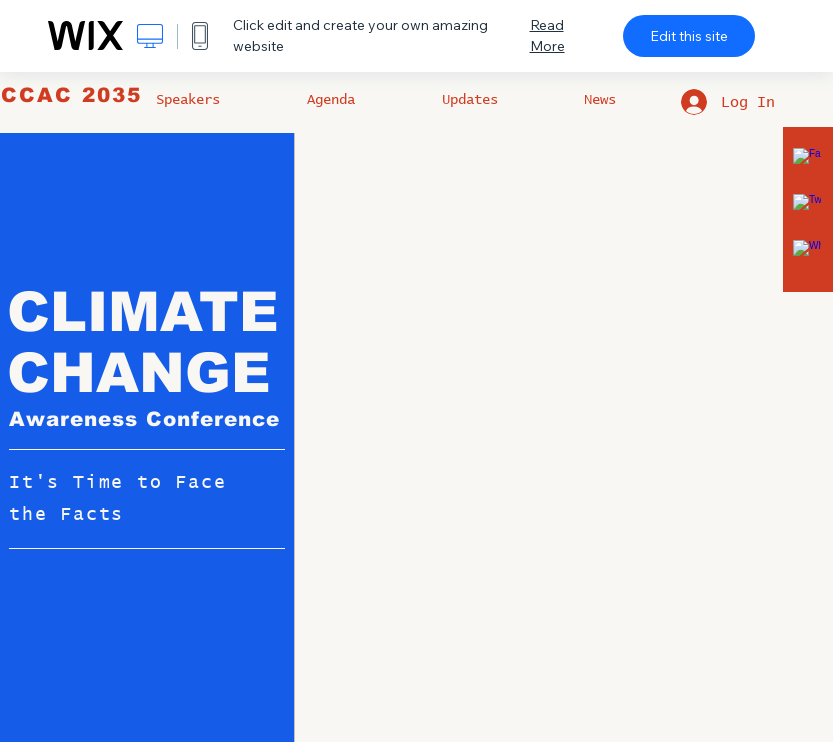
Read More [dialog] (547, 35)
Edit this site (689, 36)
